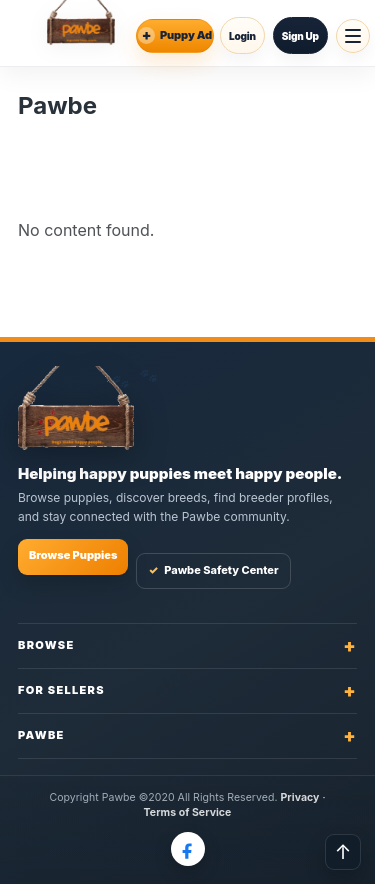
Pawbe (187, 735)
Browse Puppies (73, 555)
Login (242, 36)
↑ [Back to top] (343, 852)
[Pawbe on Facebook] (188, 849)
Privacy (300, 797)
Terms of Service (188, 812)
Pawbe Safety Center (213, 570)
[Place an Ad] (175, 36)
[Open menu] (353, 36)
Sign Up (300, 36)
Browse (187, 645)
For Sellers (187, 690)
